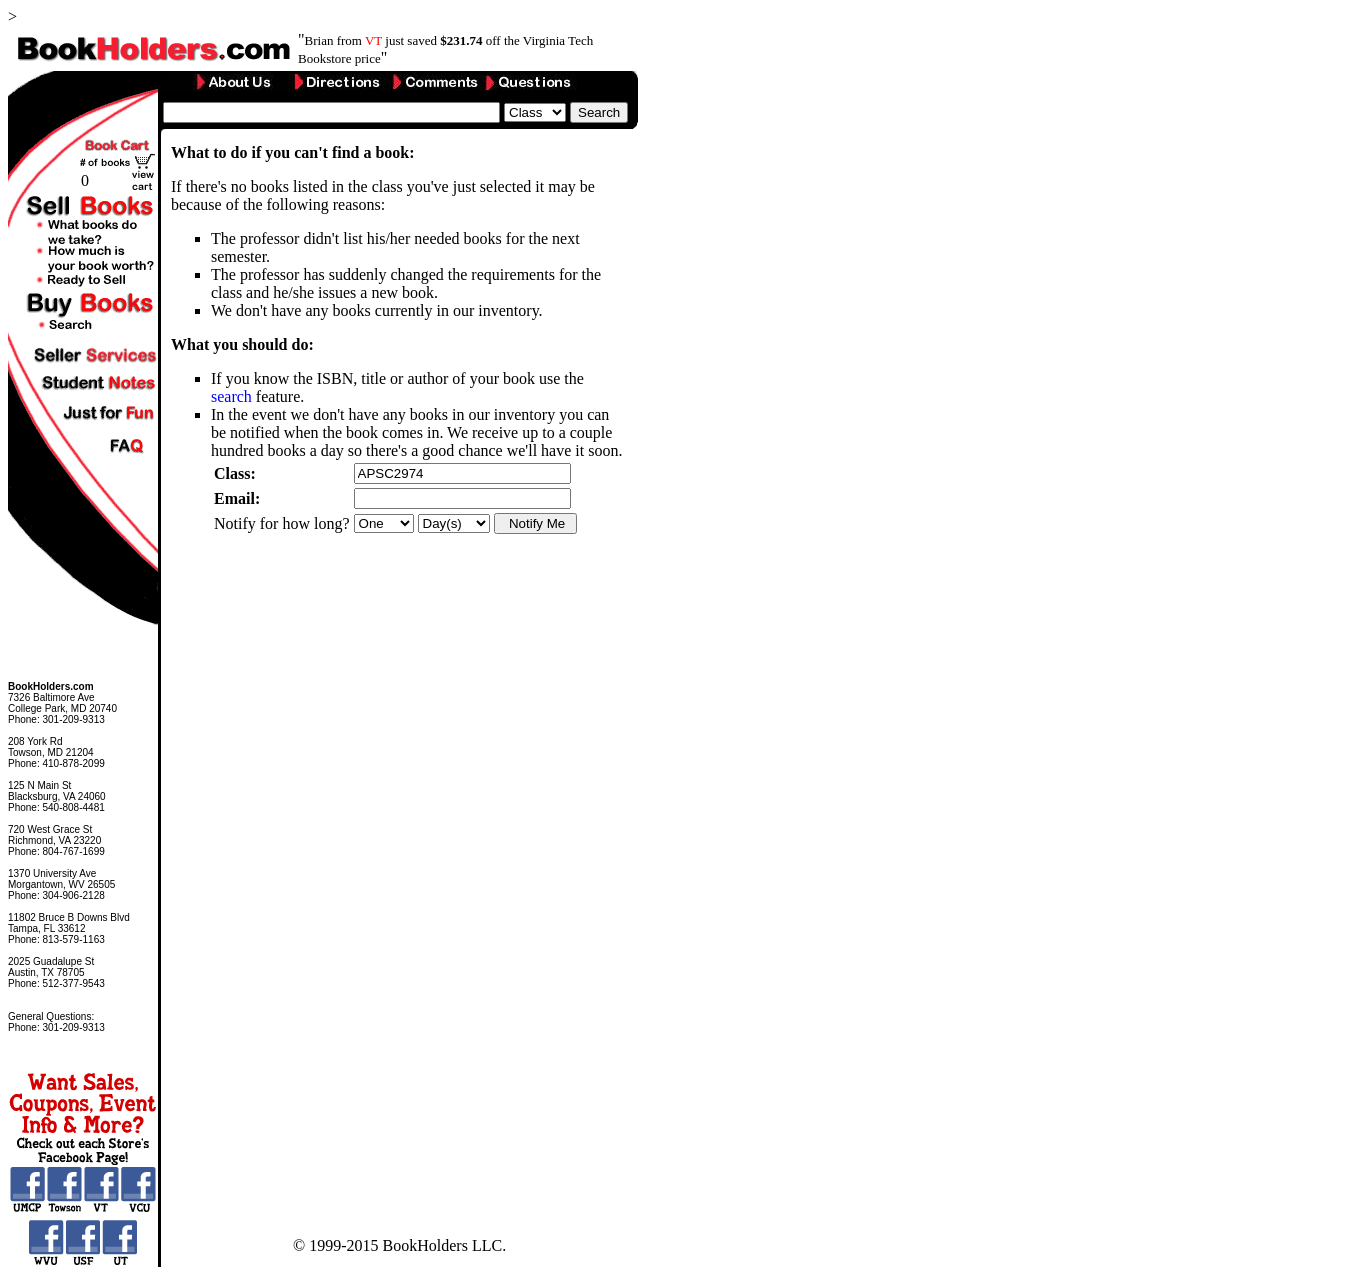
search (231, 396)
